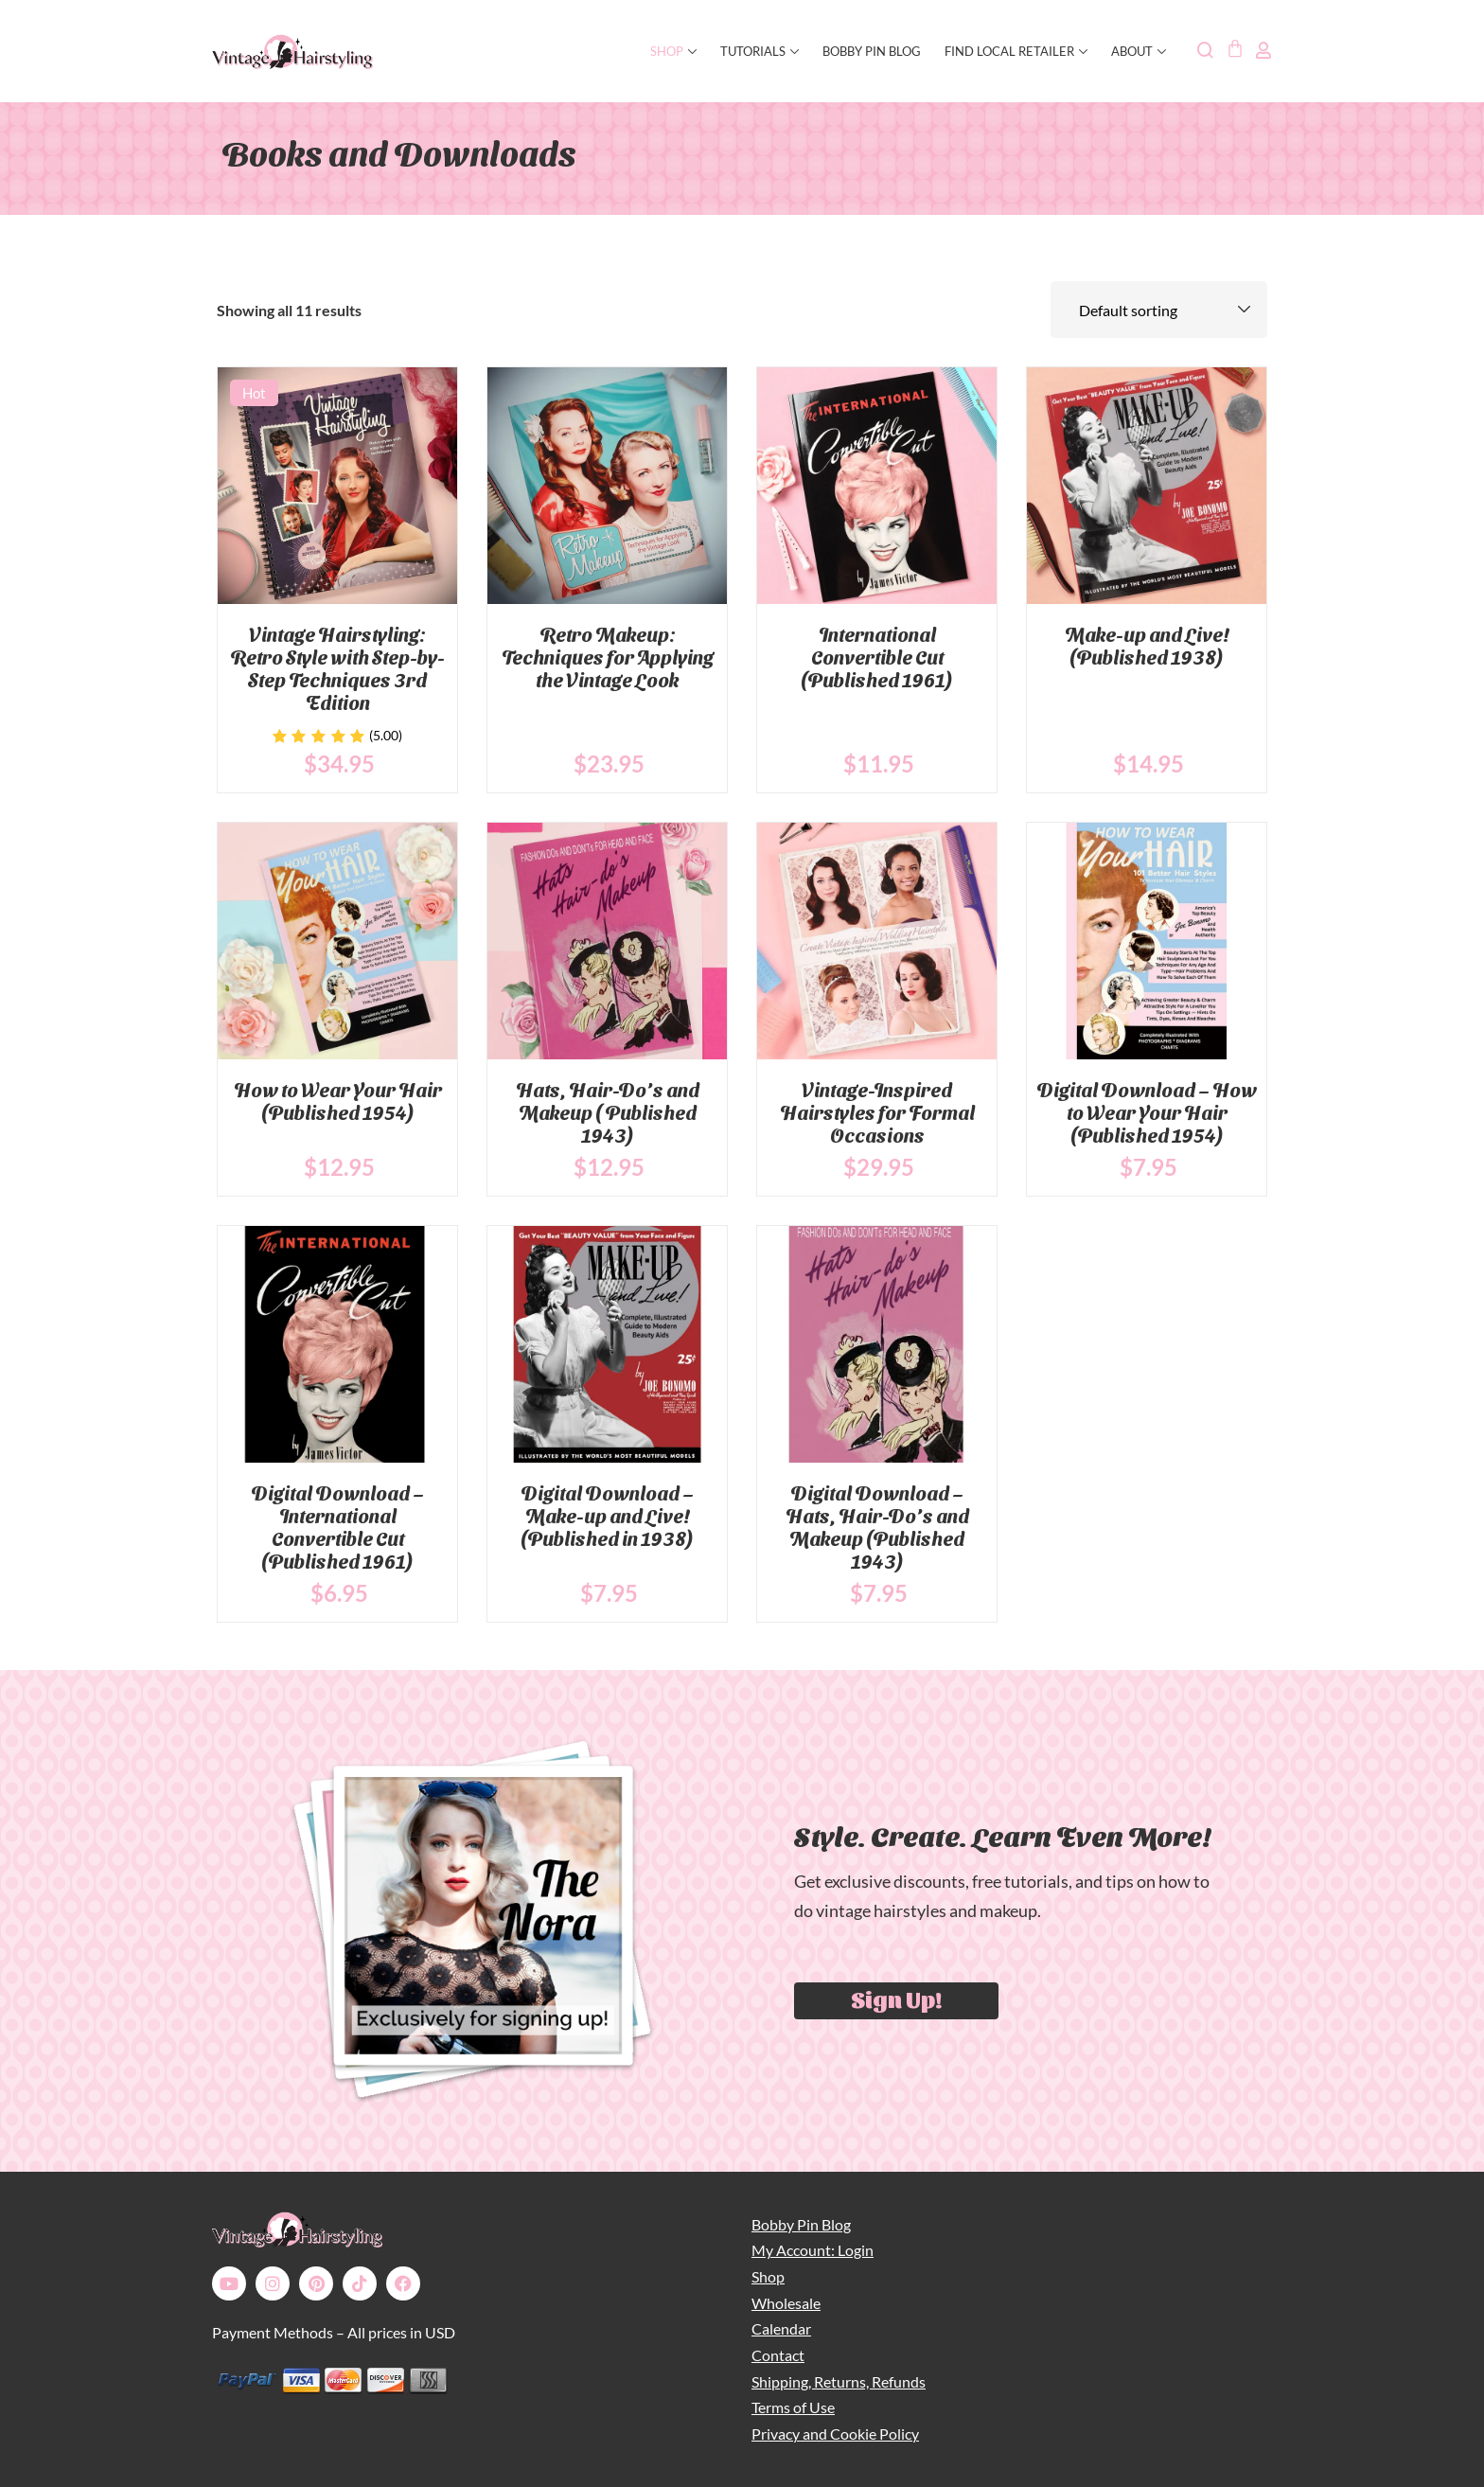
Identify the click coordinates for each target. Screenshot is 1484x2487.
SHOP (673, 51)
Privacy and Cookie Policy (835, 2434)
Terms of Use (793, 2407)
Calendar (781, 2328)
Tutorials (759, 51)
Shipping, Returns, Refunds (838, 2381)
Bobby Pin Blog (871, 51)
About (1138, 51)
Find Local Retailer (1016, 51)
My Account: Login (812, 2250)
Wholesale (786, 2303)
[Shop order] (1159, 310)
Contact (777, 2355)
